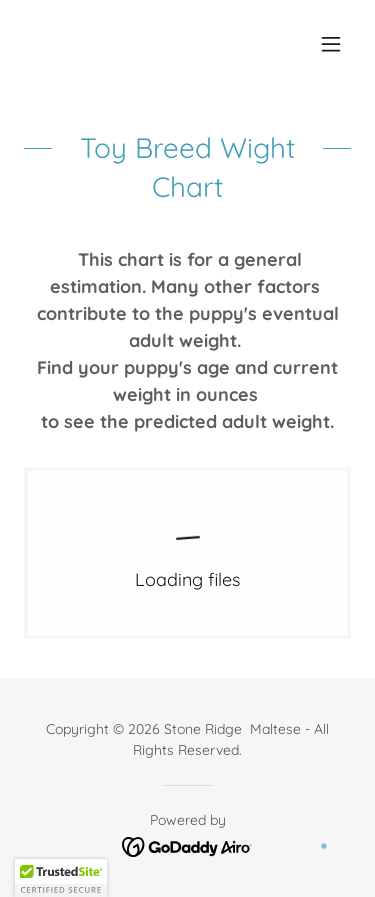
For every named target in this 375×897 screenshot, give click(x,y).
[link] (187, 553)
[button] (331, 44)
